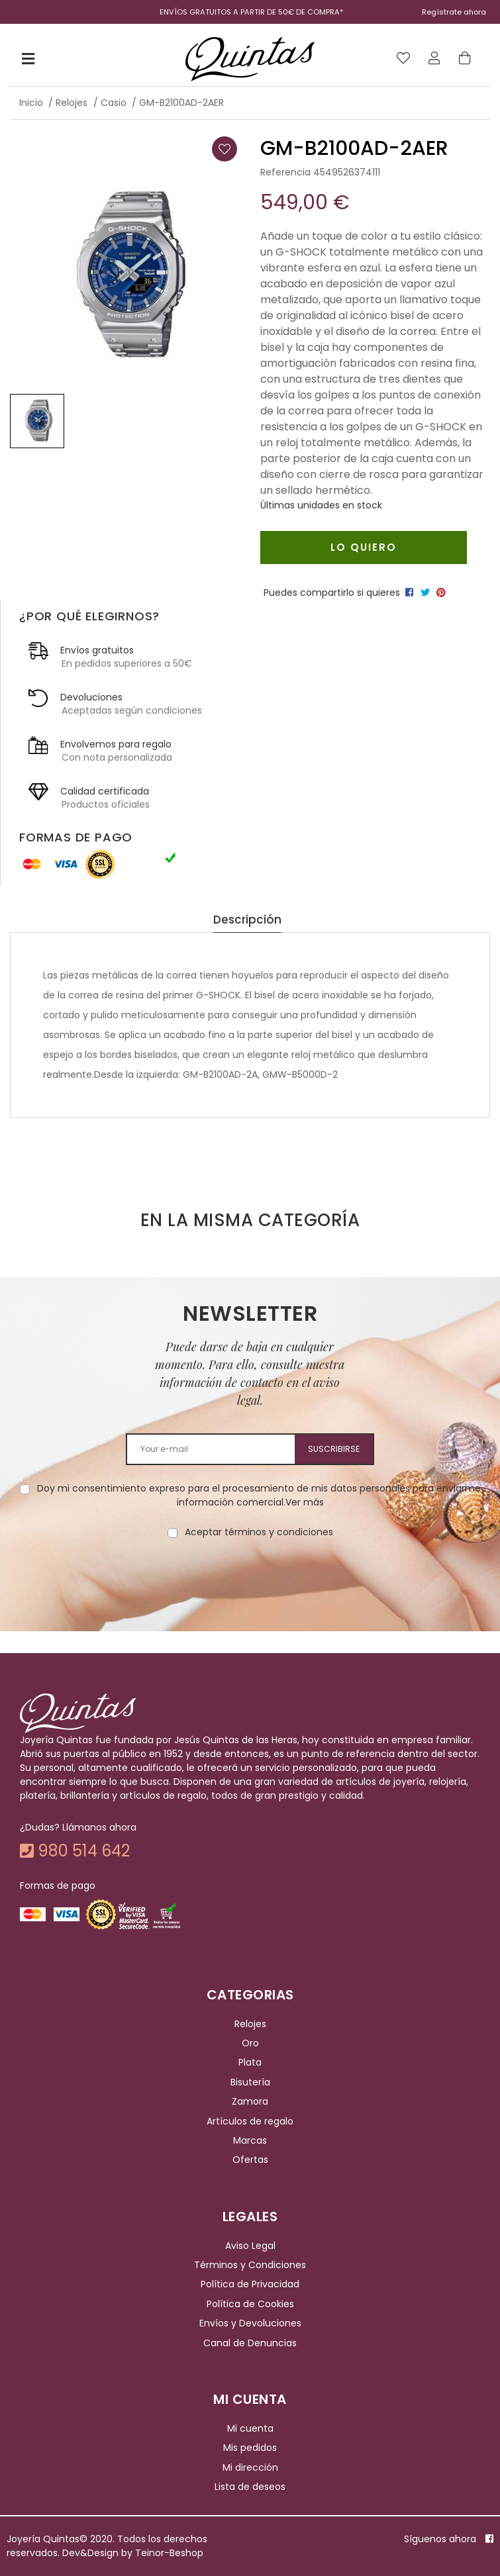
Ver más (304, 1502)
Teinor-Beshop (169, 2552)
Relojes (250, 2023)
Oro (250, 2043)
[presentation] (250, 1581)
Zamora (250, 2101)
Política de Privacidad (250, 2284)
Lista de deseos (250, 2486)
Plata (250, 2063)
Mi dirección (250, 2467)
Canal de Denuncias (250, 2343)
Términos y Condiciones (250, 2264)
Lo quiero (363, 547)
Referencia (285, 172)
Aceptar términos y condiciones (259, 1532)
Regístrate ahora (454, 12)
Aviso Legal (250, 2245)
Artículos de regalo (250, 2121)
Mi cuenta (250, 2428)
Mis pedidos (250, 2448)
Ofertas (250, 2160)
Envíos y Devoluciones (250, 2323)
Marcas (250, 2140)
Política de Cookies (250, 2304)
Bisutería (250, 2082)
